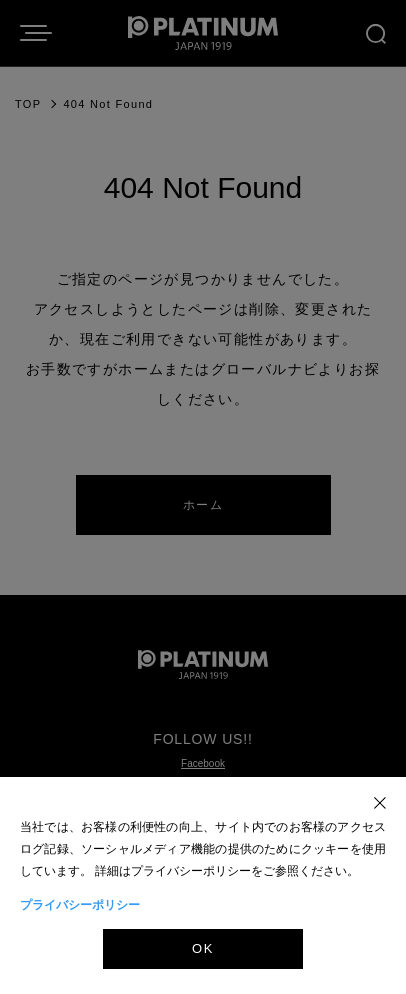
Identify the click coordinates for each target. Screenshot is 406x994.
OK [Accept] (203, 948)
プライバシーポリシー (80, 905)
